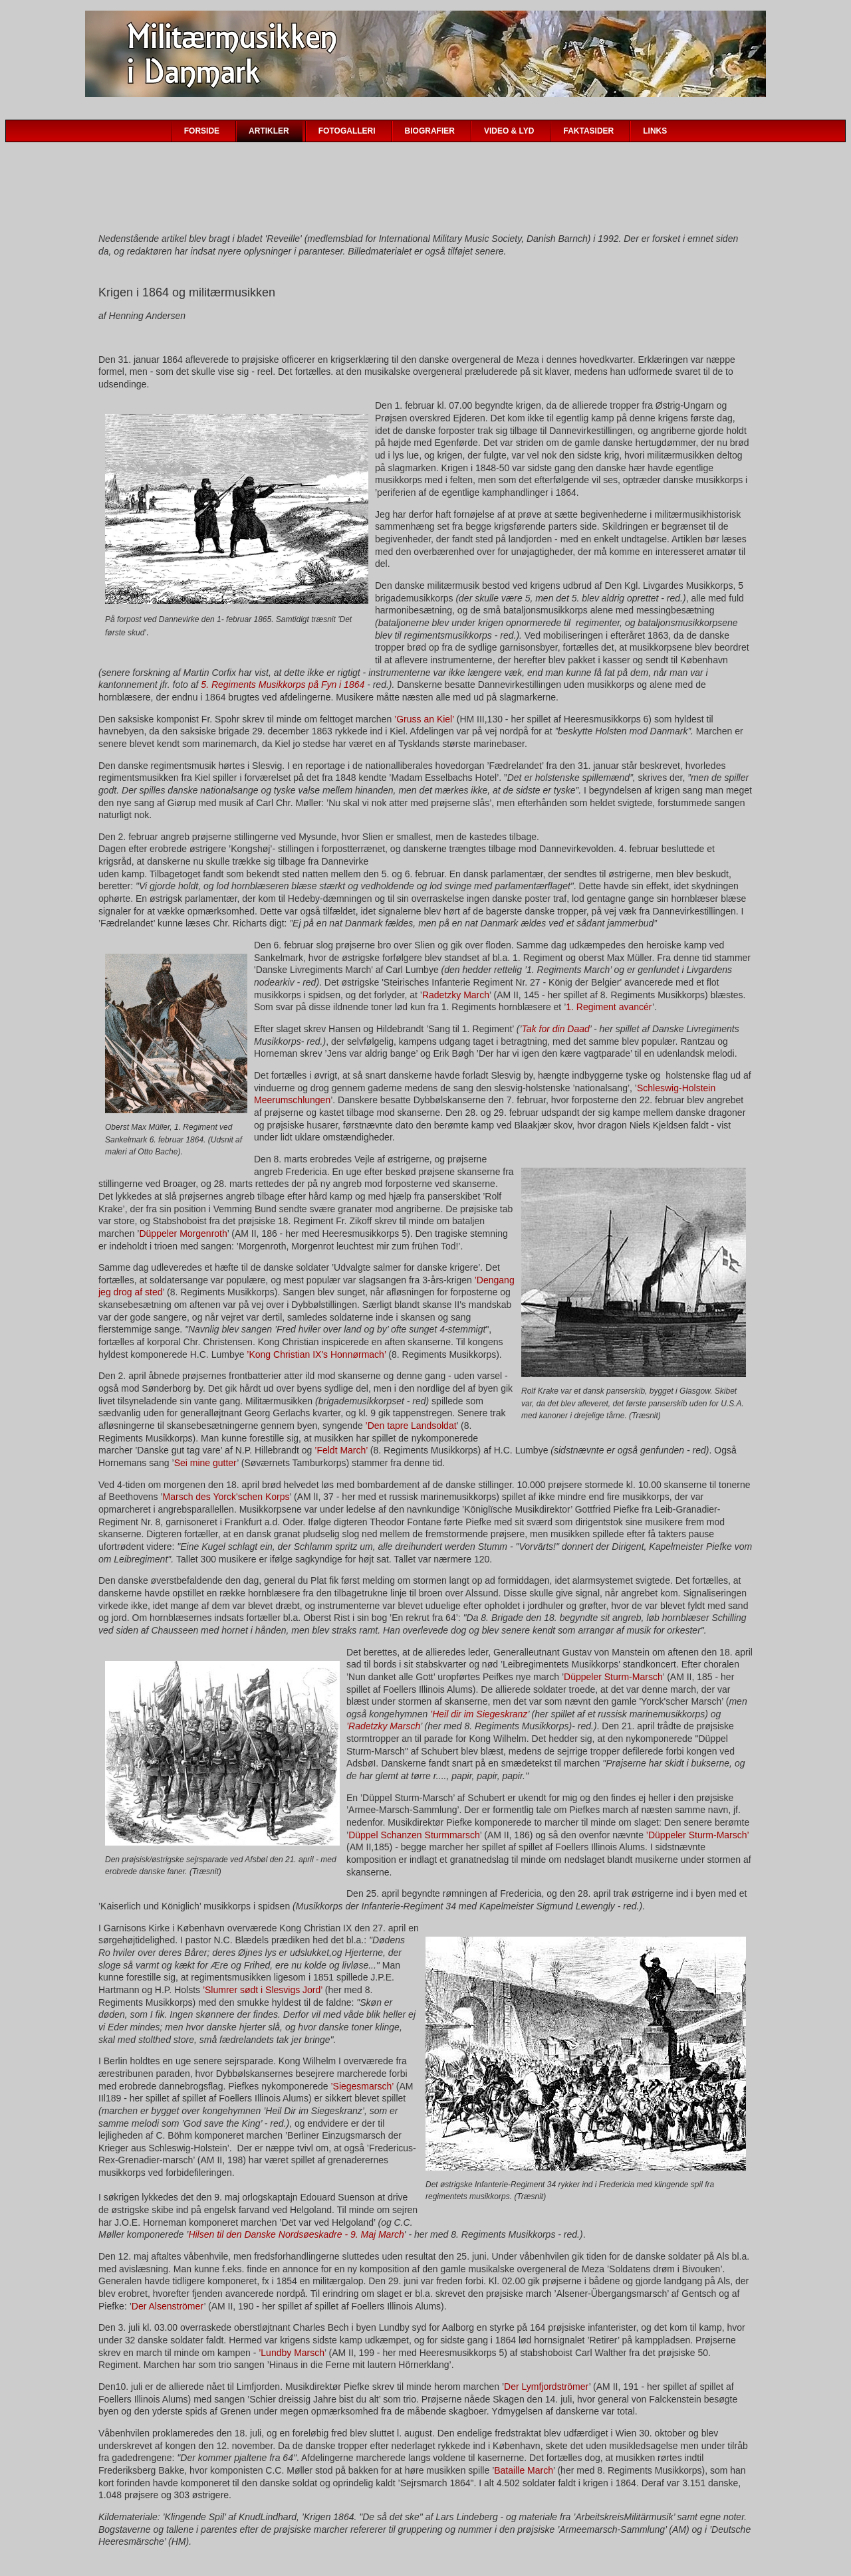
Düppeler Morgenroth (183, 1233)
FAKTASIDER (588, 131)
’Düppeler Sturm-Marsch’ (697, 1835)
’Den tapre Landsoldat (411, 1425)
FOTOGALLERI (347, 131)
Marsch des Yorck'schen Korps (226, 1496)
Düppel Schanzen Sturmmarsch (414, 1835)
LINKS (655, 131)
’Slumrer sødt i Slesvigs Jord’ (262, 1990)
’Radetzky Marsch (383, 1726)
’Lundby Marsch (291, 2352)
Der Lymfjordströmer (546, 2386)
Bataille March (523, 2470)
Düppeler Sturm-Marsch (613, 1676)
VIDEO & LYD (509, 131)
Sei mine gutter (205, 1462)
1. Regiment (591, 1007)
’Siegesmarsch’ (361, 2086)
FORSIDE (201, 131)
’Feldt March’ (341, 1450)
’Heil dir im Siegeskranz (478, 1714)
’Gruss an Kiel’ (424, 719)
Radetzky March (455, 995)
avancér (635, 1007)
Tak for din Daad (556, 1028)
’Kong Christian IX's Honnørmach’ (317, 1354)
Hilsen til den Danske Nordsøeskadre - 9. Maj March (296, 2234)
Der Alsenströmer (168, 2306)
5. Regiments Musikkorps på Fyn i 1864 (282, 684)
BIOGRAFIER (430, 131)
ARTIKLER (269, 131)
